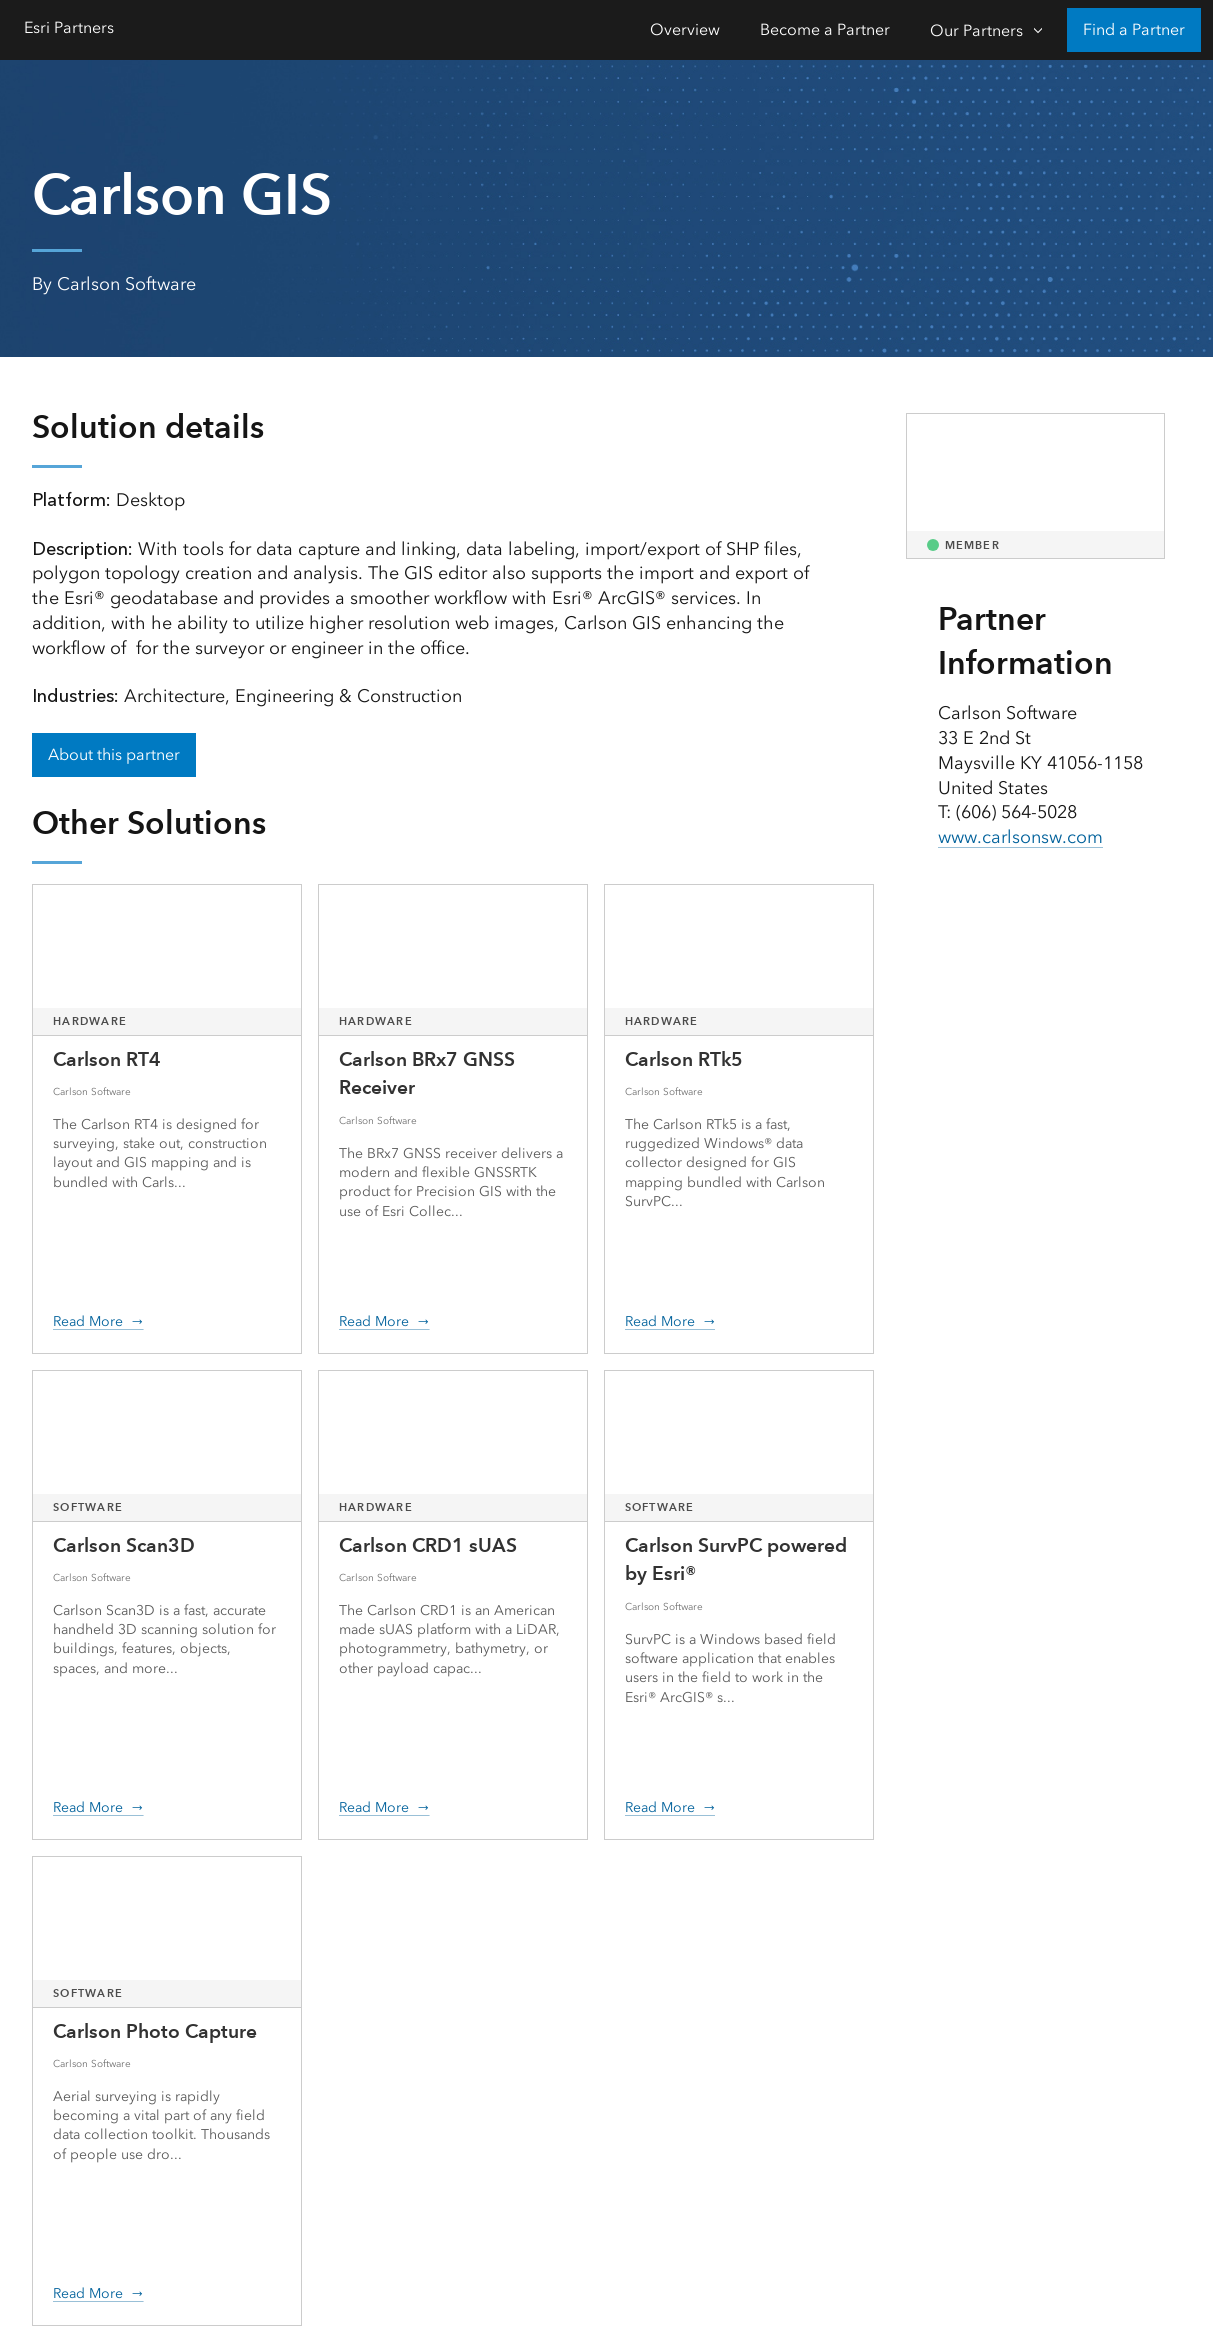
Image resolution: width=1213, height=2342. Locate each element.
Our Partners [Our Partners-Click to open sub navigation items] (976, 30)
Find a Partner (1134, 29)
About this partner (114, 754)
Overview (685, 29)
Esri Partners (69, 27)
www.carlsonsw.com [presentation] (1020, 837)
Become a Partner (825, 29)
